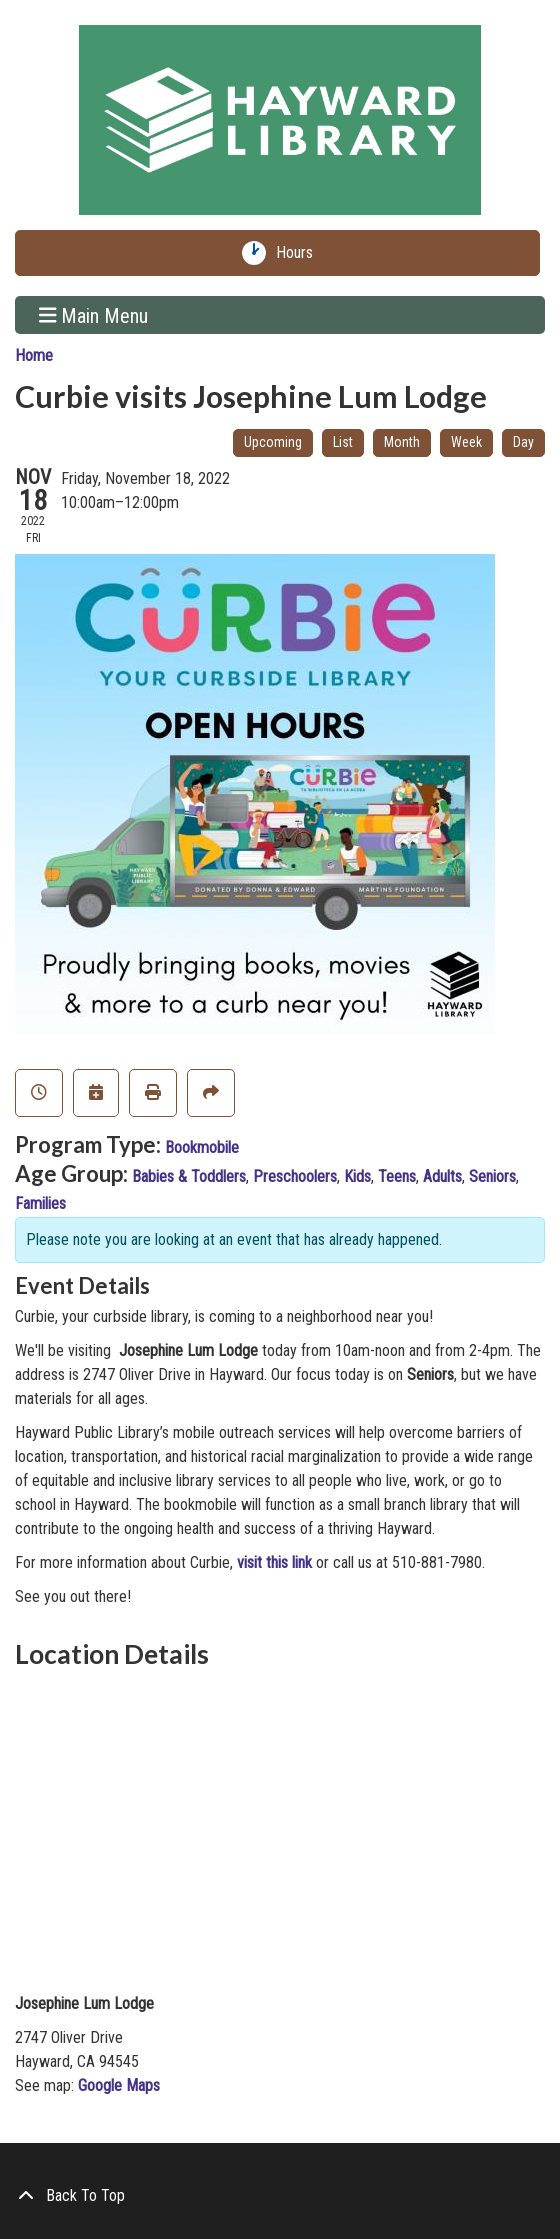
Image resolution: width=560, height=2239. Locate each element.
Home (34, 355)
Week (466, 442)
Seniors (492, 1176)
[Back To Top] (280, 2196)
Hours (299, 253)
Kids (357, 1176)
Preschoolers (295, 1176)
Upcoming (273, 442)
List (343, 442)
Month (402, 442)
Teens (397, 1176)
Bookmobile (202, 1147)
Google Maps (119, 2085)
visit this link (274, 1562)
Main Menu (94, 315)
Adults (442, 1176)
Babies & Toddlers (189, 1176)
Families (40, 1203)
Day (523, 442)
